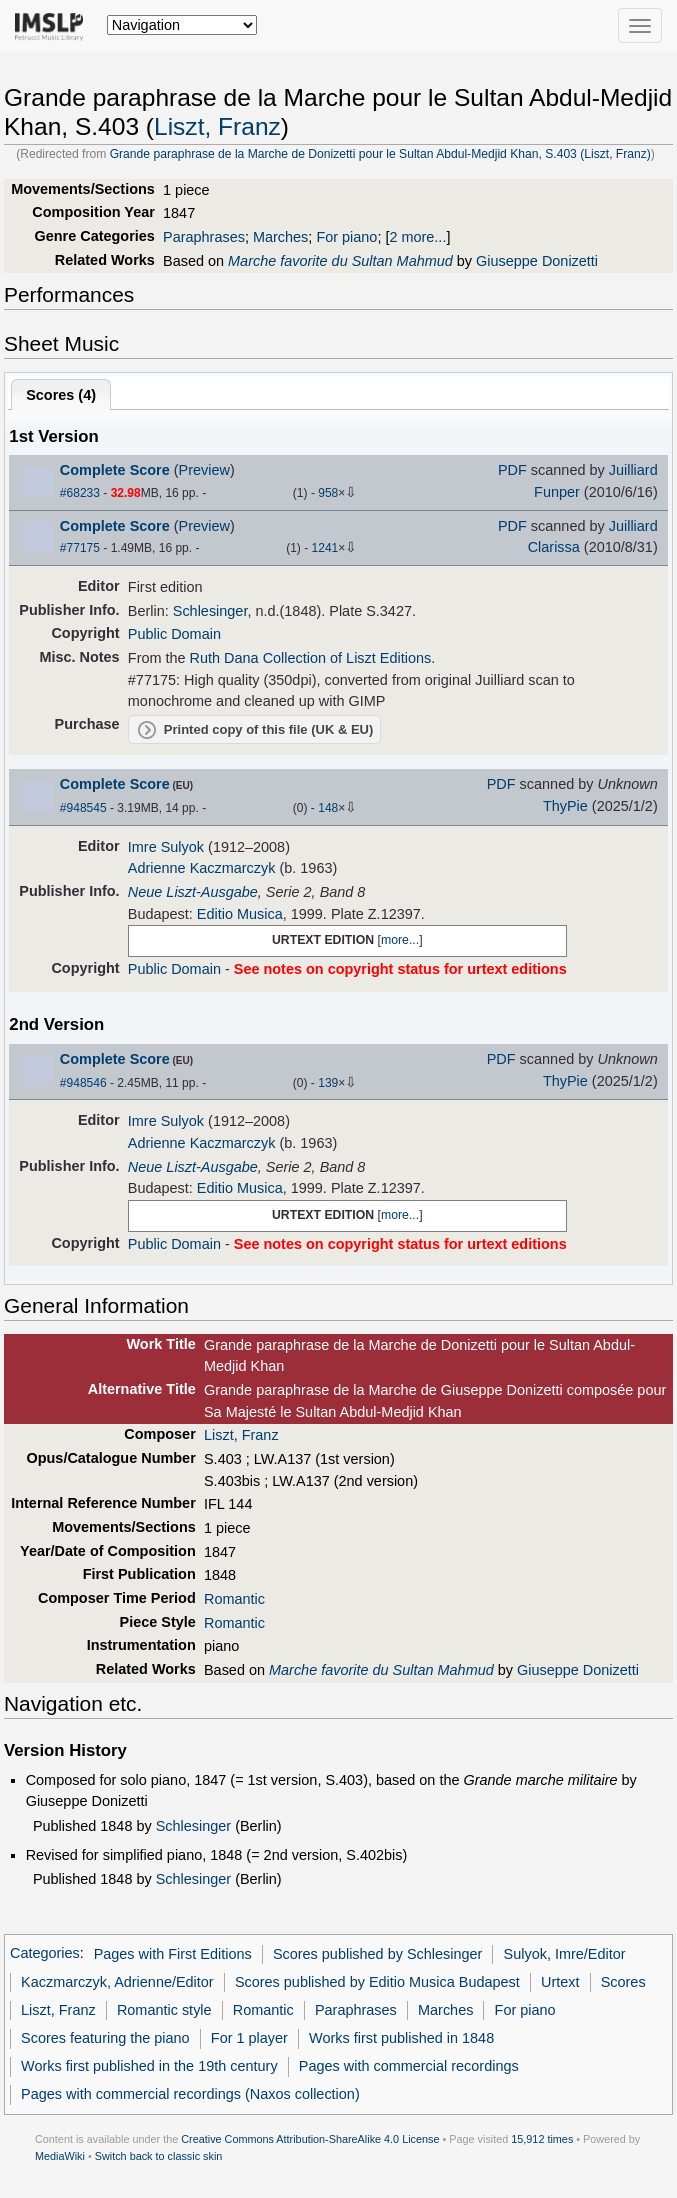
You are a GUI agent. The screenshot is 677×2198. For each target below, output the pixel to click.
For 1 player (249, 2038)
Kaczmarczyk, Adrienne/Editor (117, 1982)
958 (328, 493)
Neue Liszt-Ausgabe (193, 892)
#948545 (83, 808)
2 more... (417, 237)
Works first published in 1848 (401, 2038)
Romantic (234, 1599)
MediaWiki (60, 2156)
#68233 (80, 493)
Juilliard (633, 470)
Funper (557, 492)
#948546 (83, 1083)
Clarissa (554, 547)
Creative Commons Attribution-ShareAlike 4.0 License (310, 2139)
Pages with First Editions (173, 1954)
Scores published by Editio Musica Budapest (377, 1982)
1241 (325, 548)
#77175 (80, 548)
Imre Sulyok (166, 847)
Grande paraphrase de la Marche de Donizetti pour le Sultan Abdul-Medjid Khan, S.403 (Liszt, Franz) (380, 154)
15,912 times (542, 2139)
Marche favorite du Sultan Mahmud (340, 261)
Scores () (61, 395)
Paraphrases (204, 237)
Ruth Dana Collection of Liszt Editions (311, 658)
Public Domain (174, 634)
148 (328, 808)
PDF (512, 470)
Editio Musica (240, 914)
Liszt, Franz (217, 126)
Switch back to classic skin (159, 2156)
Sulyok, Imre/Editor (565, 1954)
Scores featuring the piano (105, 2038)
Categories (45, 1954)
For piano (346, 237)
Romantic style (164, 2010)
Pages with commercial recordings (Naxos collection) (190, 2094)
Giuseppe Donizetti (537, 261)
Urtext (560, 1982)
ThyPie (565, 806)
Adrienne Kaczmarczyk (202, 868)
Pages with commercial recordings (409, 2066)
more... (400, 940)
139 (328, 1083)
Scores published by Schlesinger (377, 1954)
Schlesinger (210, 611)
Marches (280, 237)
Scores (623, 1982)
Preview (204, 470)
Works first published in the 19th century (149, 2066)
